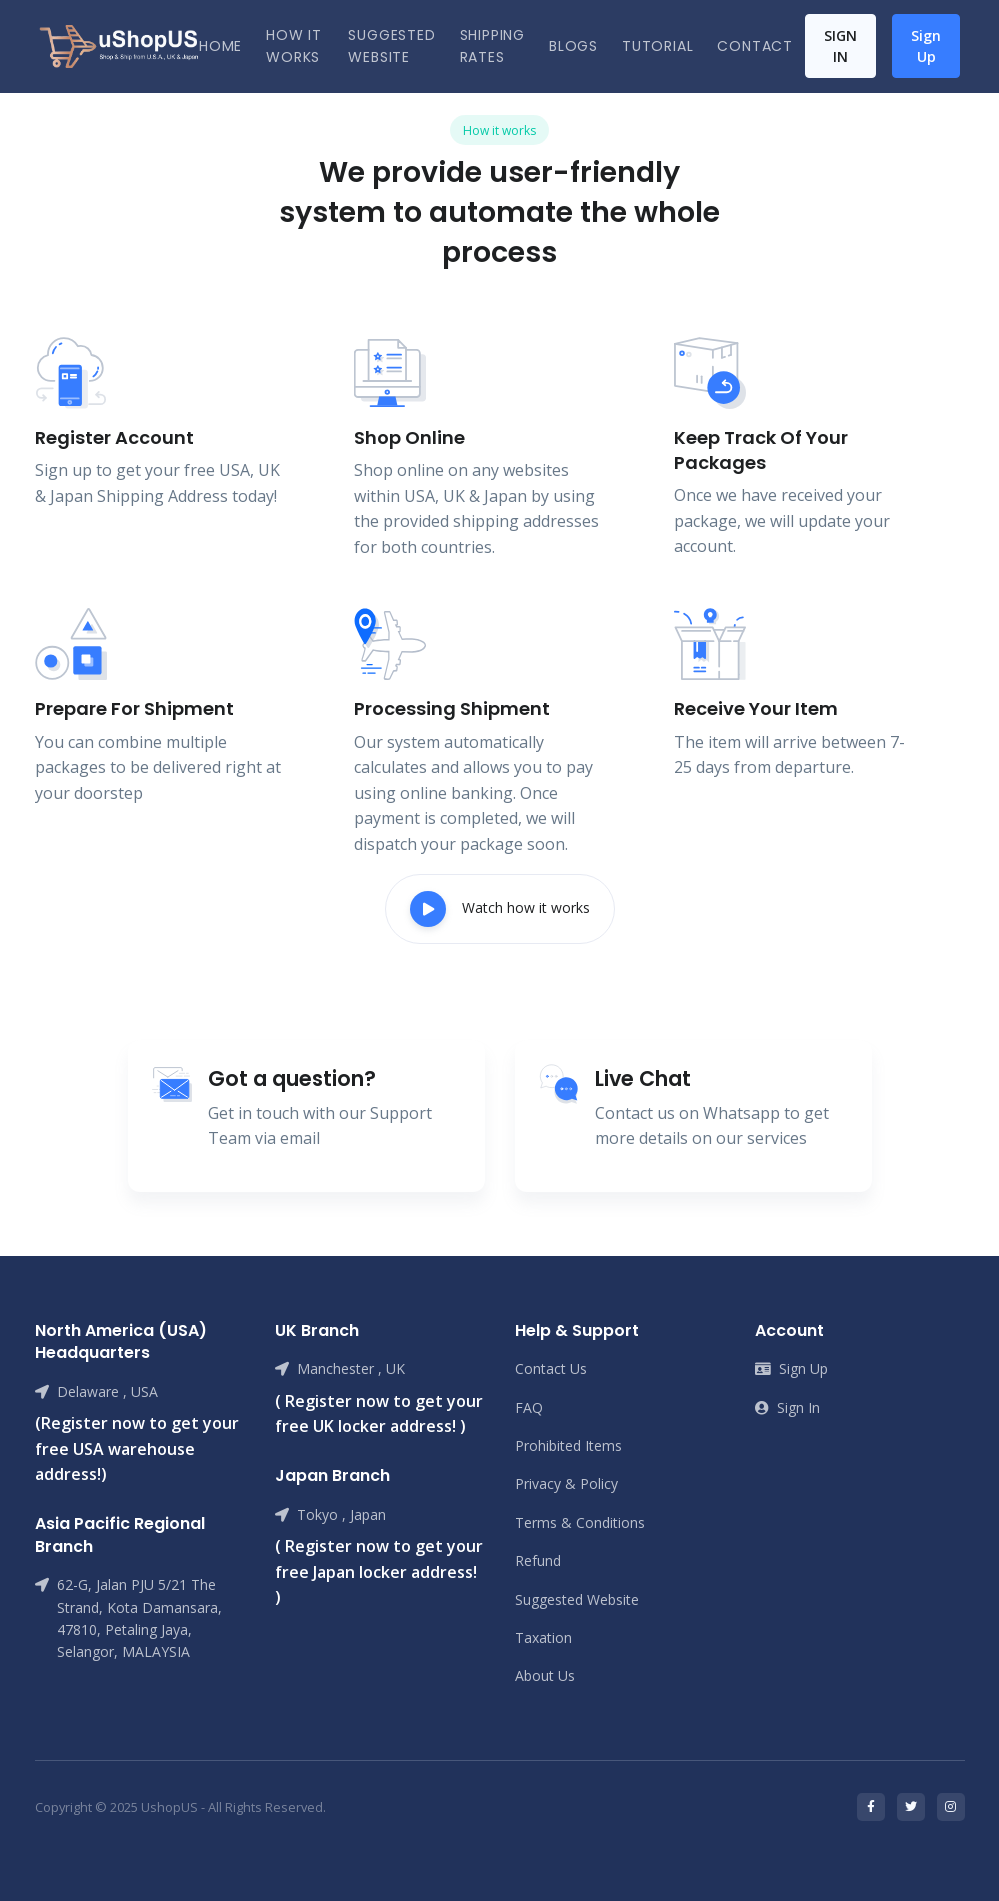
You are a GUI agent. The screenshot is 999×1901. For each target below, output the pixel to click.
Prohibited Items (568, 1445)
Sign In (840, 46)
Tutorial (657, 46)
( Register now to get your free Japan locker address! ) (379, 1571)
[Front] (119, 46)
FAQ (529, 1407)
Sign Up (926, 46)
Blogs (573, 46)
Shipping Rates (492, 46)
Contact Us (551, 1368)
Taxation (543, 1637)
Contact (755, 46)
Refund (538, 1560)
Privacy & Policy (566, 1483)
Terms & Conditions (580, 1522)
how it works (294, 46)
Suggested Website (391, 46)
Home (220, 46)
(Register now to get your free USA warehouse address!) (137, 1448)
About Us (545, 1675)
